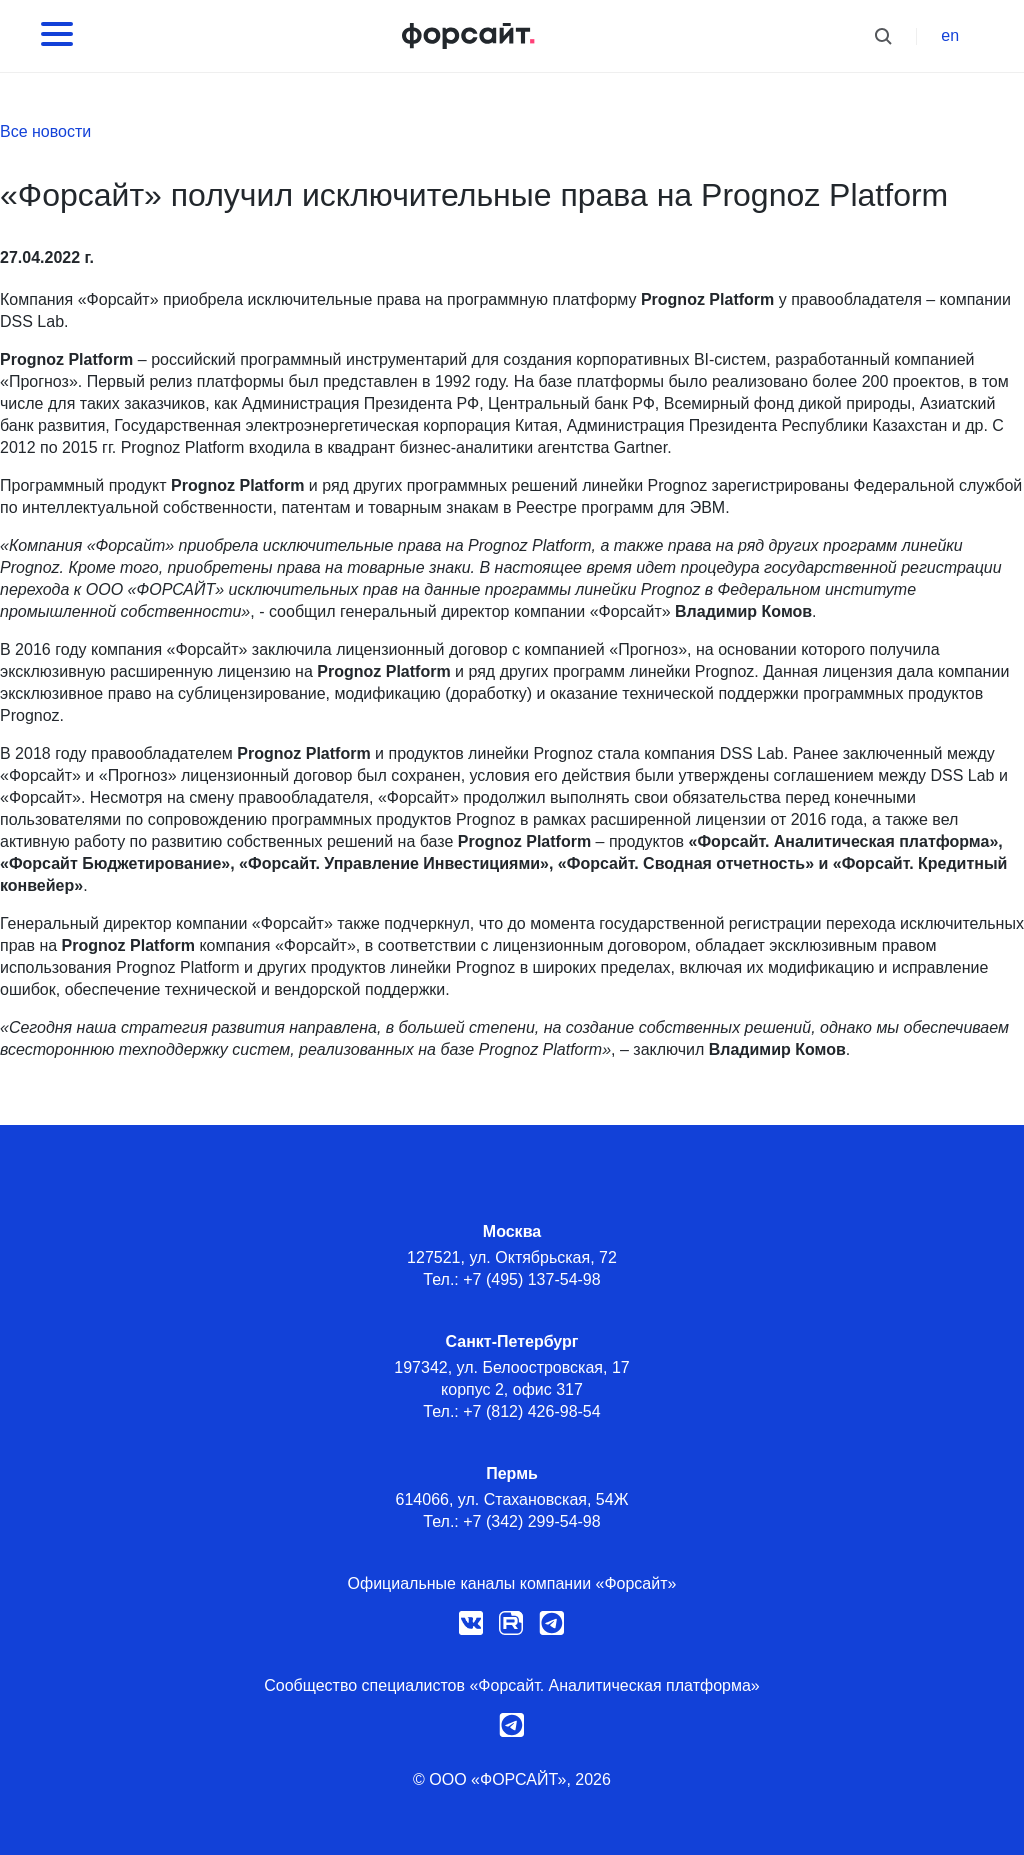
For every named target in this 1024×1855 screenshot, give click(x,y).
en (950, 35)
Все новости (45, 131)
